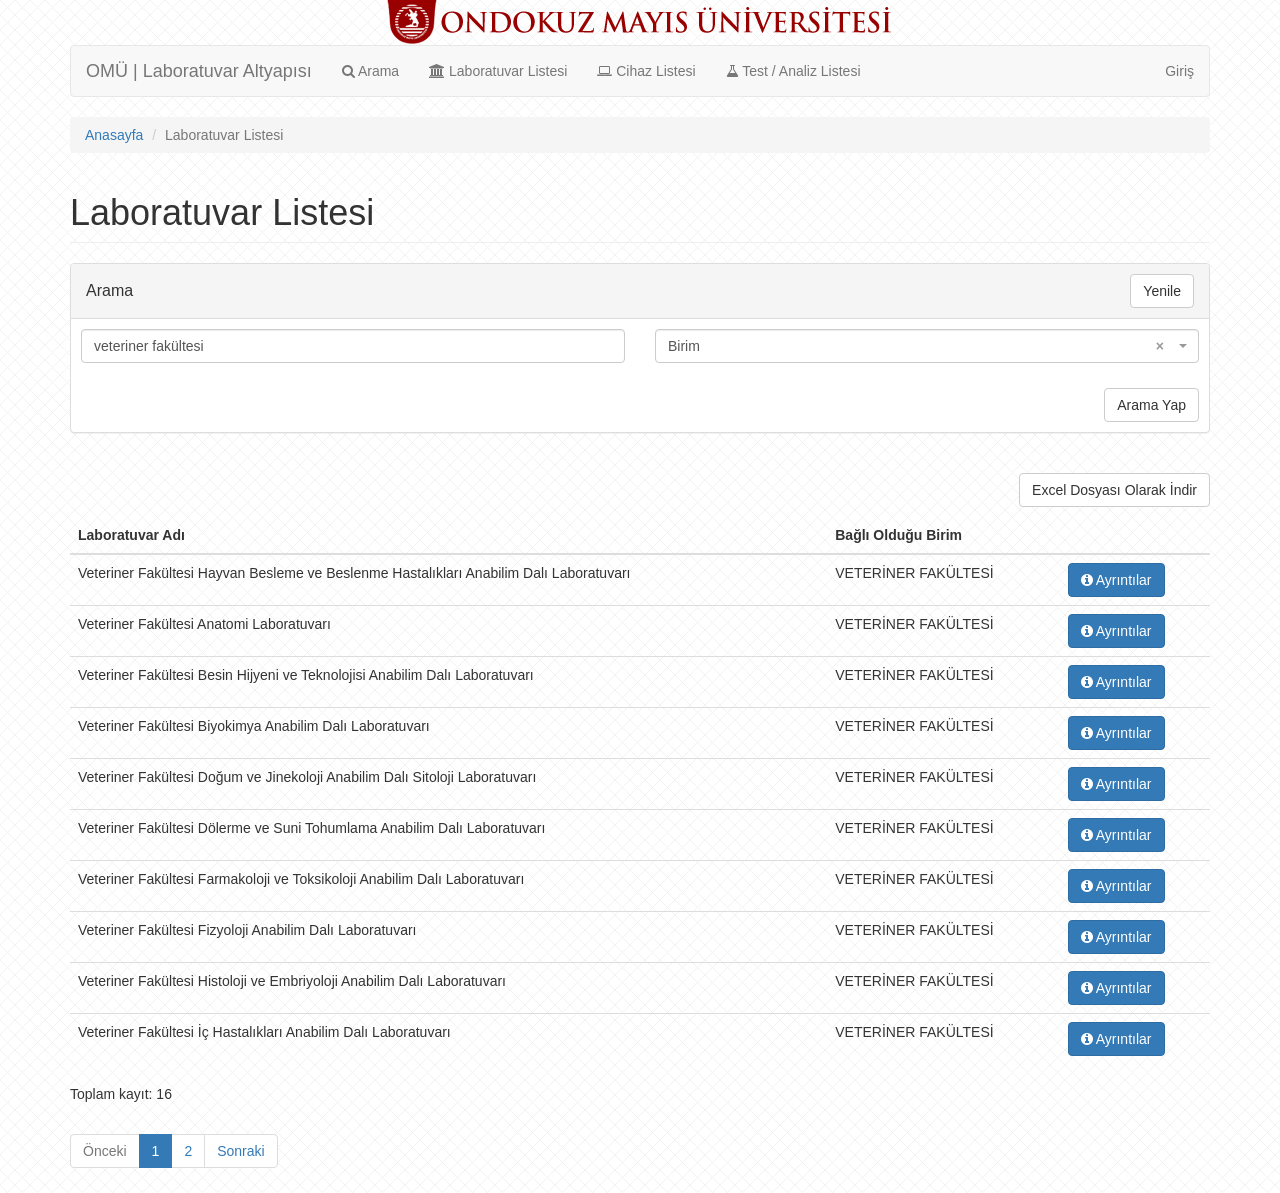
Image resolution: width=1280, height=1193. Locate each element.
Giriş (1179, 71)
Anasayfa (114, 135)
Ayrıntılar (1116, 580)
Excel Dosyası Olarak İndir (1114, 490)
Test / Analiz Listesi (793, 71)
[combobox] (927, 346)
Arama (370, 71)
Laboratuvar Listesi (498, 71)
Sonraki (240, 1151)
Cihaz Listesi (646, 71)
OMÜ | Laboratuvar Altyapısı (199, 71)
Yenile (1162, 291)
